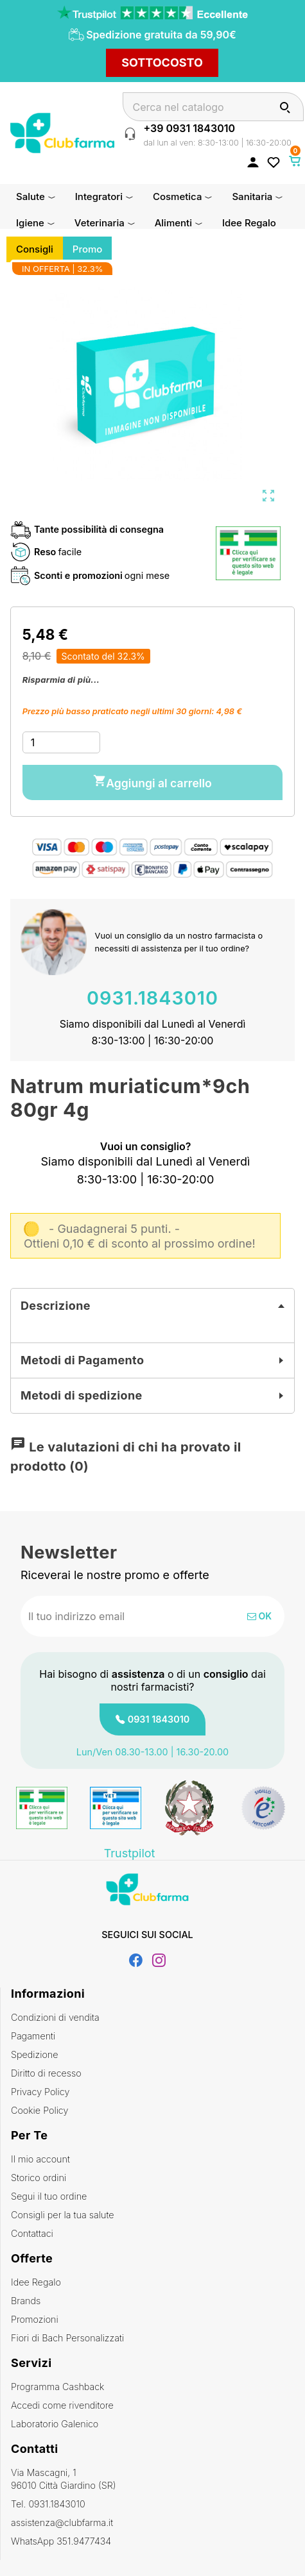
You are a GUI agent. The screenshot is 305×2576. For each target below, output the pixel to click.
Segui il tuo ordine (49, 2196)
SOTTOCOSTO (162, 62)
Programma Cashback (57, 2386)
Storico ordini (38, 2177)
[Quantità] (61, 742)
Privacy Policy (40, 2091)
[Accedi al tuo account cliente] (253, 161)
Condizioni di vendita (55, 2017)
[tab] (152, 1306)
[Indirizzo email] (111, 1616)
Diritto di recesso (46, 2073)
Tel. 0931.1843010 (48, 2503)
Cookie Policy (39, 2110)
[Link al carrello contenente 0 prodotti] (295, 161)
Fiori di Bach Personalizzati (67, 2337)
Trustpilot (129, 1853)
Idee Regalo (36, 2282)
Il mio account (40, 2159)
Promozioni (34, 2319)
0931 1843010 (159, 1719)
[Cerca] (213, 106)
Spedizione (34, 2054)
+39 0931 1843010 (189, 128)
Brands (25, 2300)
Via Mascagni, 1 (153, 2479)
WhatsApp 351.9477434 (61, 2541)
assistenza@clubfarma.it (62, 2522)
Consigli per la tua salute (62, 2214)
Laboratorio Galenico (54, 2423)
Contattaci (32, 2233)
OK (259, 1615)
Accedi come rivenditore (62, 2405)
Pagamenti (33, 2035)
